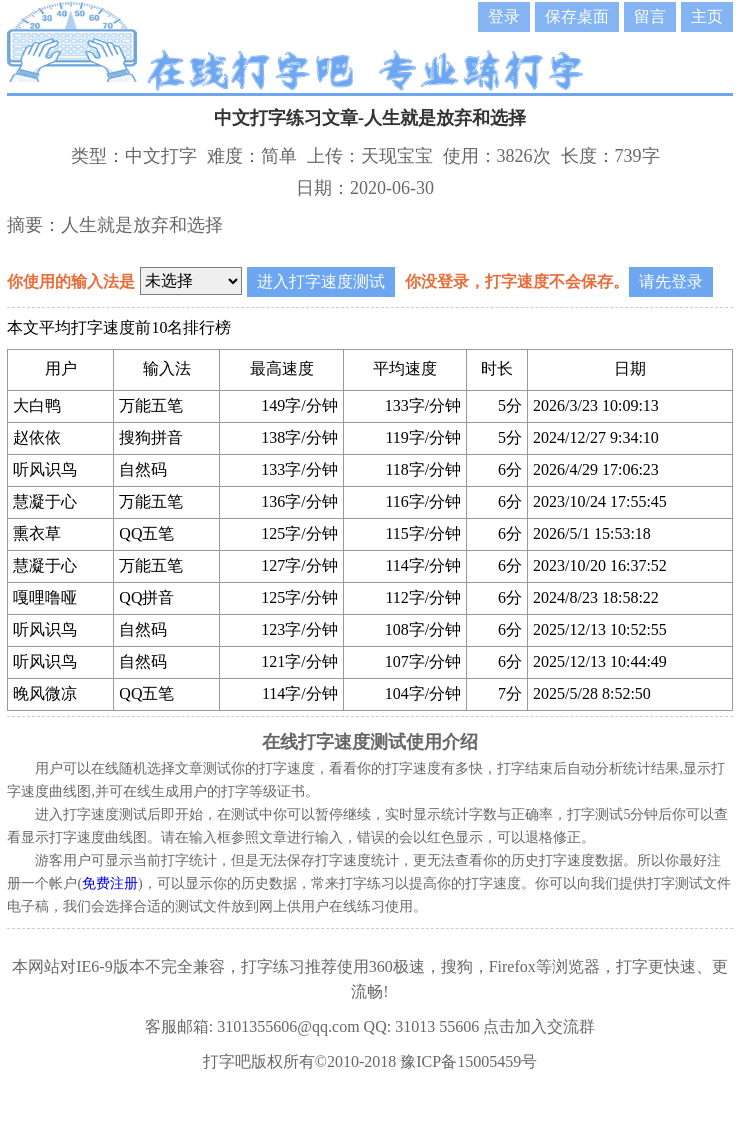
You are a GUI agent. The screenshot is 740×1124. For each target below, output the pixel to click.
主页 (707, 16)
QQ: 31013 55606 (422, 1026)
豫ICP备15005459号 (468, 1061)
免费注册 (110, 883)
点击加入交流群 (539, 1026)
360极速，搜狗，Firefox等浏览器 (484, 966)
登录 (504, 16)
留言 (650, 16)
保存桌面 (577, 16)
